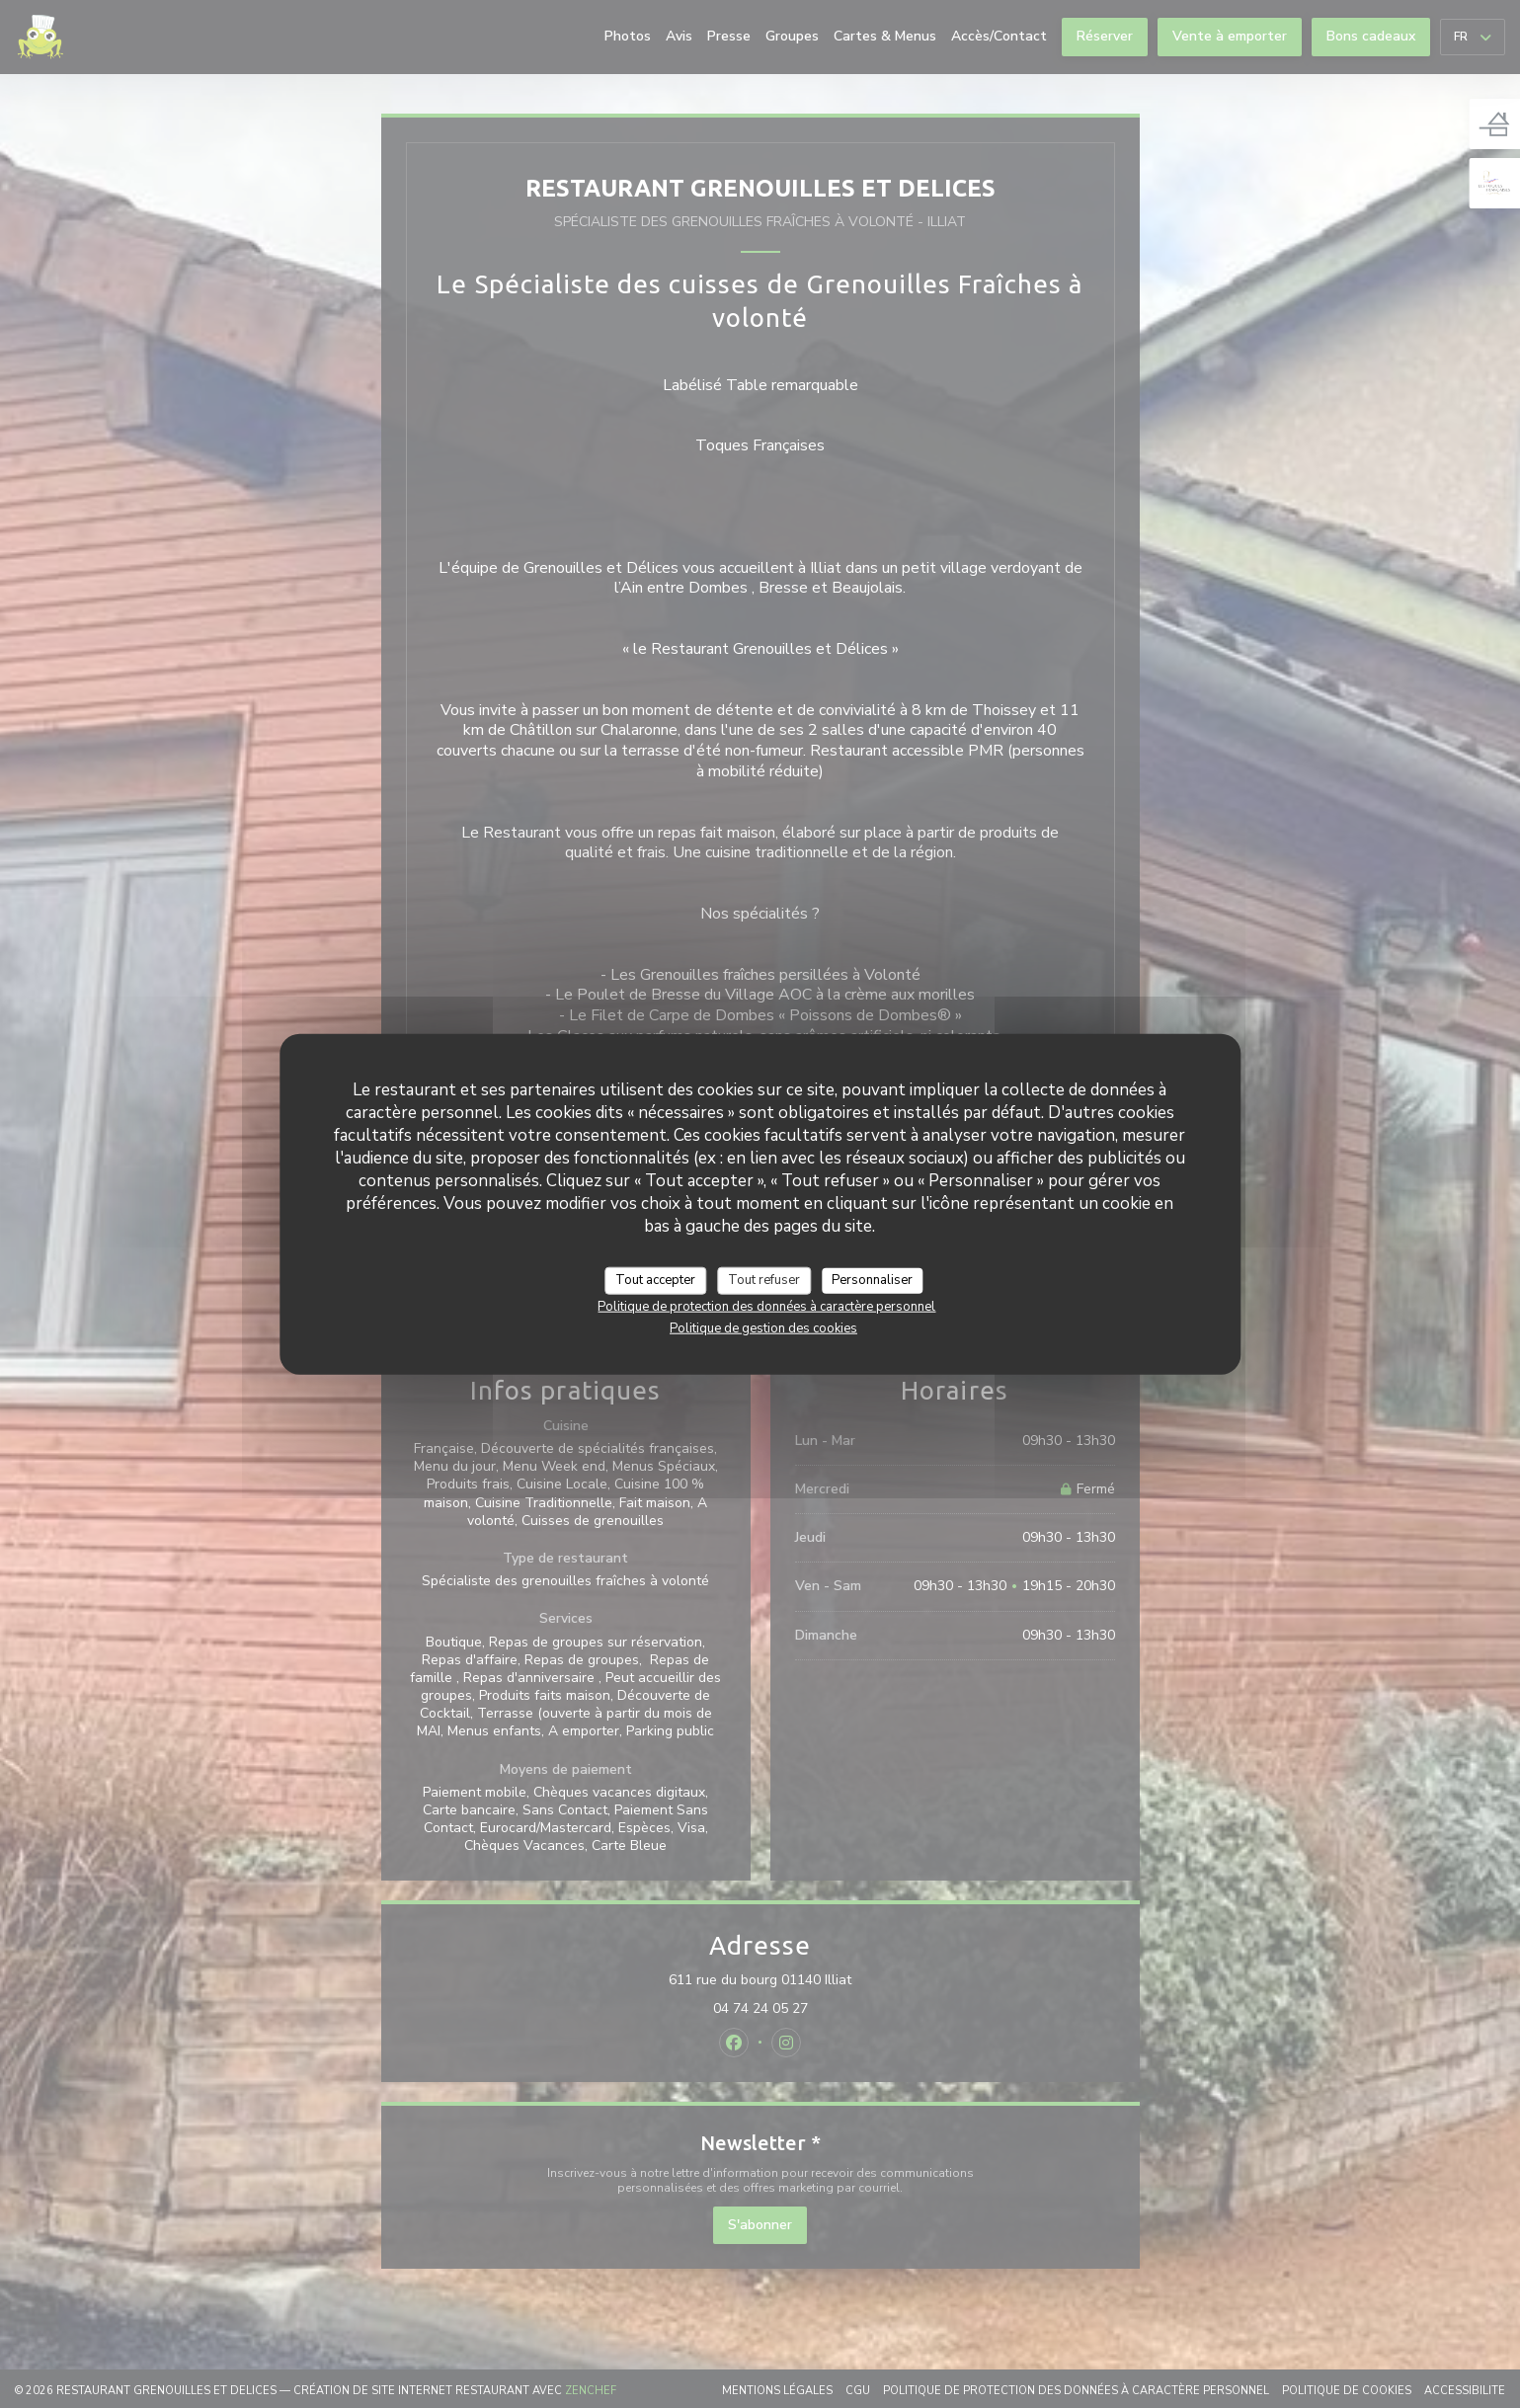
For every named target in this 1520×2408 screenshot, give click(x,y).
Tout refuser (764, 1280)
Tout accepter (655, 1280)
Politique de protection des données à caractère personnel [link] (766, 1306)
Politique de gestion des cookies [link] (763, 1327)
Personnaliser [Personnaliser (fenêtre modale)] (872, 1280)
